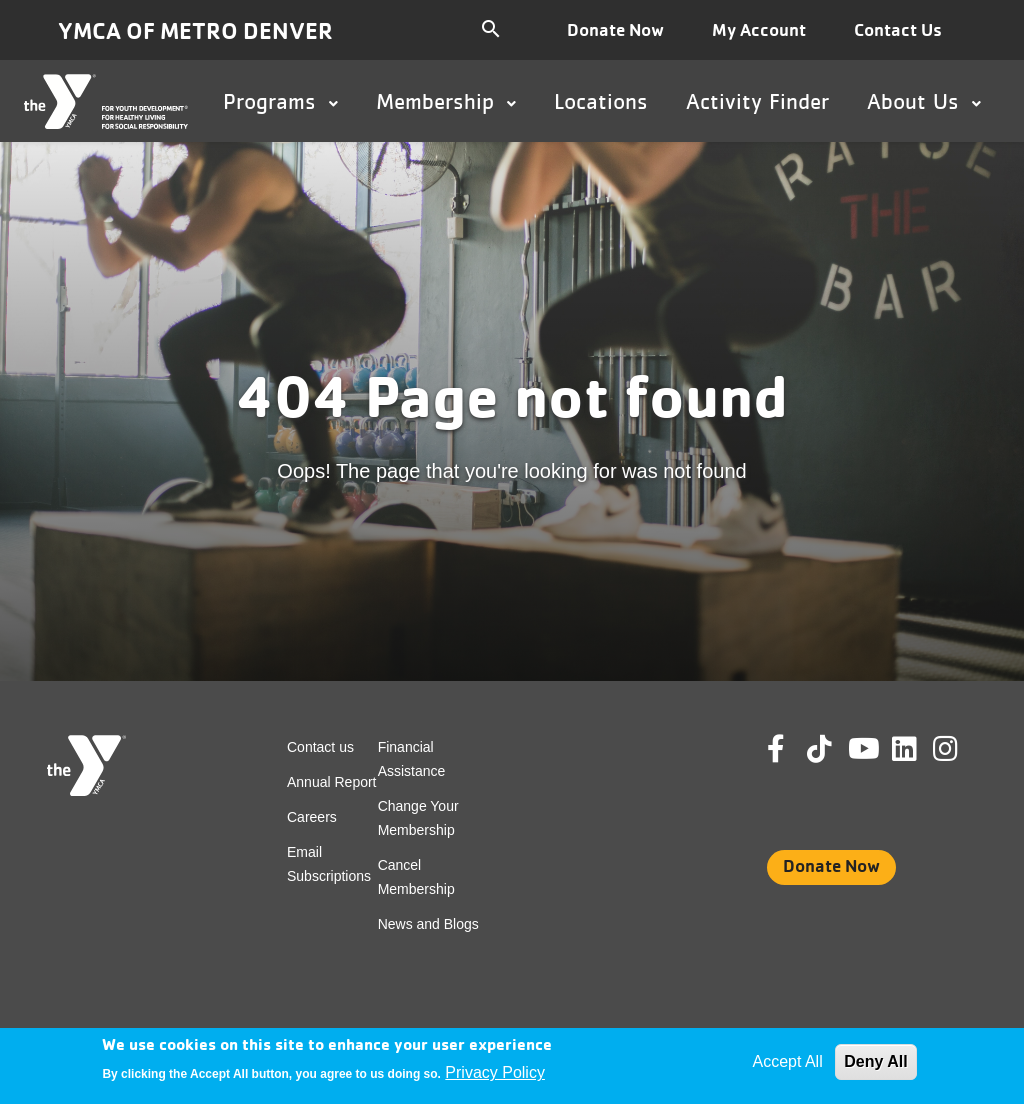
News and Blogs (428, 924)
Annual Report (332, 782)
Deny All (875, 1061)
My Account (759, 29)
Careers (312, 817)
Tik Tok (821, 763)
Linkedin (918, 749)
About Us (924, 101)
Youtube (862, 749)
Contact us (320, 747)
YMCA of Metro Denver (195, 30)
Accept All (787, 1061)
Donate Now (615, 29)
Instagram (959, 749)
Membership (446, 101)
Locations (601, 101)
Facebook (790, 749)
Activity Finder (757, 101)
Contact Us (898, 29)
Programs (280, 101)
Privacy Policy (495, 1072)
